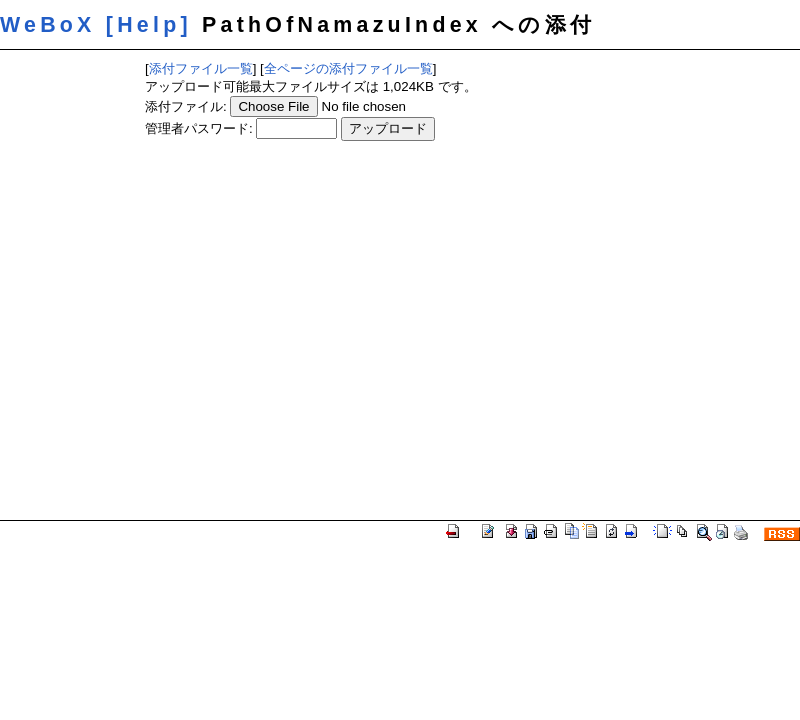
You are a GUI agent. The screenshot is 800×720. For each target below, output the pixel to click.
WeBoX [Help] (96, 25)
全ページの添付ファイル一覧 (348, 68)
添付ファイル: (186, 106)
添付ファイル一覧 (201, 68)
